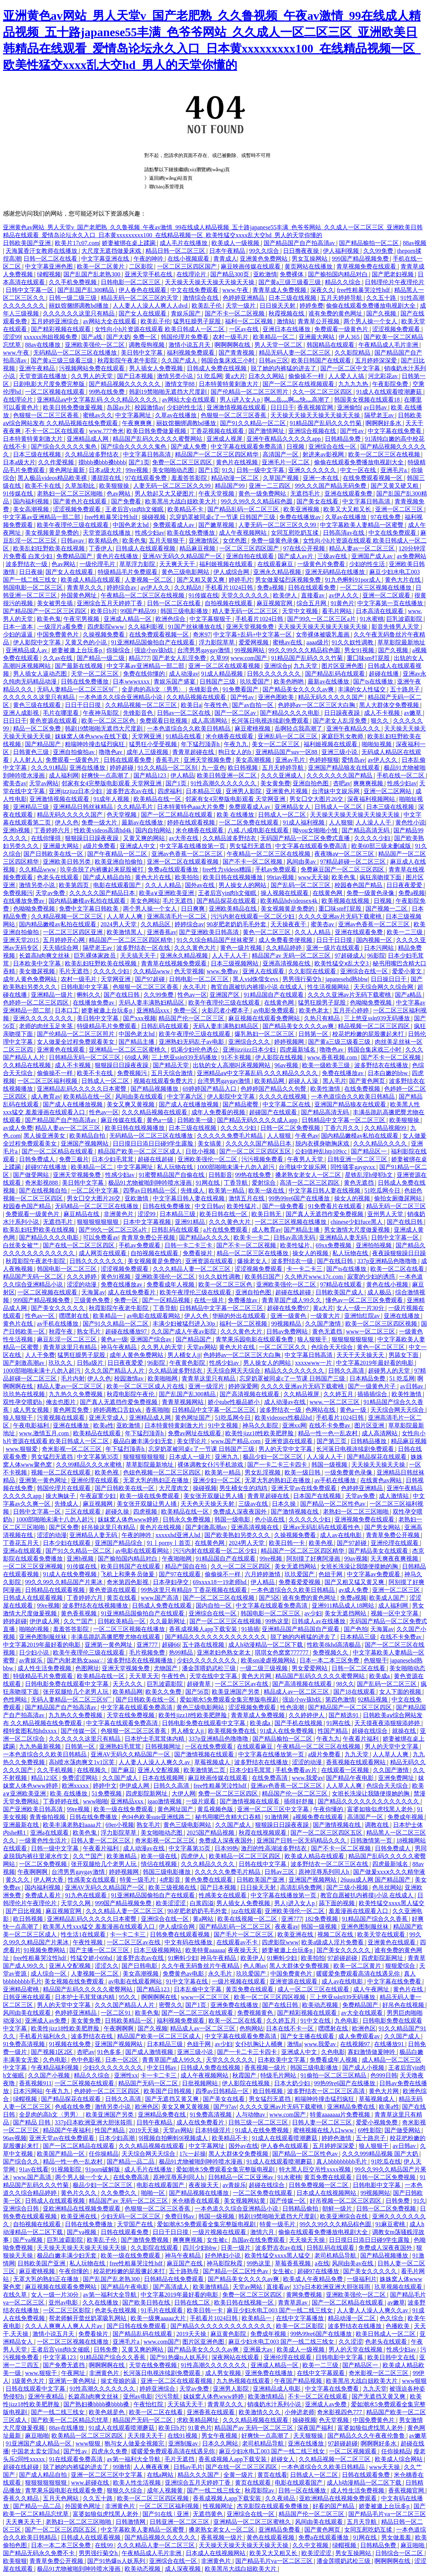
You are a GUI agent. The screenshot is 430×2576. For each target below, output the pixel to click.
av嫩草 (413, 713)
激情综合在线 (201, 298)
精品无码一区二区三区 (396, 1206)
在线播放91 (389, 2044)
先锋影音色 (204, 689)
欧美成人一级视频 (236, 243)
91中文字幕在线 (187, 1981)
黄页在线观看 (253, 2482)
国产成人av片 (296, 556)
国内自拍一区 (214, 1605)
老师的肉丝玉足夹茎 (46, 1026)
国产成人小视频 (364, 2067)
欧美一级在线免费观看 (150, 1496)
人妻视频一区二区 (149, 580)
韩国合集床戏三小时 (228, 360)
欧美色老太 (314, 1010)
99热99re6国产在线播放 (300, 1198)
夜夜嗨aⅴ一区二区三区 (345, 854)
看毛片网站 (337, 611)
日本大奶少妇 (292, 2083)
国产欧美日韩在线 (147, 2302)
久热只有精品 (322, 1018)
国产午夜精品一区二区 (117, 854)
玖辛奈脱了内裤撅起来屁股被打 (102, 869)
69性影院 (370, 2130)
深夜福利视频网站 (371, 799)
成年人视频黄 (165, 2490)
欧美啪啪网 (163, 1378)
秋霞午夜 (61, 1331)
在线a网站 (161, 2475)
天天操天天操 (307, 2240)
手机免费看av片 (296, 1770)
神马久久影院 (261, 1425)
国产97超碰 (150, 979)
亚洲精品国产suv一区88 (287, 752)
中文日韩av (209, 1206)
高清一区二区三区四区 (310, 1182)
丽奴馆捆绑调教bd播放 (79, 305)
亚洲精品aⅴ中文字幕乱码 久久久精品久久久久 (98, 399)
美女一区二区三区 (276, 744)
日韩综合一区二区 (399, 2553)
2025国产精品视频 (211, 1832)
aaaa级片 (318, 642)
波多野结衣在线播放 (381, 1065)
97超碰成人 (350, 955)
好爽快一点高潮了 (106, 775)
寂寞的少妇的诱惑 (371, 1276)
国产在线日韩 (122, 995)
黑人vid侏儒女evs (256, 979)
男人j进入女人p (240, 399)
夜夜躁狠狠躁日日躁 (399, 1253)
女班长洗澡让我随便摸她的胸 (359, 1566)
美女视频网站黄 (245, 2201)
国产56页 (197, 1691)
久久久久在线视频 (283, 1096)
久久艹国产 (79, 1621)
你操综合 (119, 650)
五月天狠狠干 (167, 540)
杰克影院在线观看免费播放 (273, 2506)
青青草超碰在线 (194, 752)
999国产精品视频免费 (361, 258)
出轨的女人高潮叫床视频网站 (232, 1065)
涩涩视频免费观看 (396, 329)
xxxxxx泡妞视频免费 (51, 337)
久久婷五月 (339, 1394)
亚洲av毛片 (290, 760)
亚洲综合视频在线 (313, 431)
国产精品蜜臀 (241, 1104)
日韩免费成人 (37, 1159)
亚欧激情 (265, 274)
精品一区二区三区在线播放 (253, 1253)
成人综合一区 (49, 1973)
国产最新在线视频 (79, 666)
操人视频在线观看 (285, 893)
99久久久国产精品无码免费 (331, 486)
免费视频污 (18, 893)
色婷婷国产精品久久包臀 (274, 1089)
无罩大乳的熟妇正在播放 (156, 1480)
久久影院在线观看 (313, 971)
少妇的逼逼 (18, 634)
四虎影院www (106, 626)
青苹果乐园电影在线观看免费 (255, 1339)
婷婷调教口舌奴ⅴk (118, 1410)
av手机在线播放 (58, 1323)
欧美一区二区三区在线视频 (384, 454)
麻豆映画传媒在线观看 (251, 266)
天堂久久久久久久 (245, 595)
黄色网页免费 (71, 1410)
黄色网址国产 (193, 1417)
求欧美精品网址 (198, 2420)
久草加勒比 (80, 486)
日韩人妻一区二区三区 (101, 1840)
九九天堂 (306, 666)
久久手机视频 (55, 1770)
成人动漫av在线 (285, 1402)
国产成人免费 (189, 446)
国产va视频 (82, 2232)
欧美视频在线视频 (346, 901)
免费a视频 (271, 587)
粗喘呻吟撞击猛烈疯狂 (95, 744)
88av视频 (414, 243)
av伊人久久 (156, 587)
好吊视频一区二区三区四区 (346, 2201)
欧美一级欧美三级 (326, 1065)
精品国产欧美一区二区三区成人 (140, 1151)
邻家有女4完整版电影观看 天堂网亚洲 (112, 783)
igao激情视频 (165, 1801)
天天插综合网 (61, 948)
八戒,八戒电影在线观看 (258, 830)
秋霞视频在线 (287, 313)
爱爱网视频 (254, 642)
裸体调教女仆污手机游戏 (211, 1464)
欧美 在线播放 (236, 814)
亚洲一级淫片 (207, 1386)
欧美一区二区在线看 (398, 1269)
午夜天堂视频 (217, 493)
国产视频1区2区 (52, 2052)
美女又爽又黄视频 (131, 1104)
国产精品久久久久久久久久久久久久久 (216, 1637)
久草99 (219, 658)
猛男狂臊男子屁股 (197, 321)
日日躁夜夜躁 (342, 713)
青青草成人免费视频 (280, 290)
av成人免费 (17, 1128)
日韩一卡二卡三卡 (189, 1245)
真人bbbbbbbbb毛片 (342, 2161)
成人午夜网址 (371, 1989)
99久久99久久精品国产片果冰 (64, 1582)
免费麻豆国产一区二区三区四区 (343, 869)
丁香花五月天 (21, 1543)
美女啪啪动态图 (173, 470)
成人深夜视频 (183, 2569)
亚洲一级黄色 (289, 1316)
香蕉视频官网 (316, 407)
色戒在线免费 (73, 2107)
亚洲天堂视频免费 (250, 626)
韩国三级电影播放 (185, 611)
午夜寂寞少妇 (98, 1496)
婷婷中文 (105, 1785)
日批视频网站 (200, 2083)
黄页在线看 (122, 1598)
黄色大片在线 (403, 580)
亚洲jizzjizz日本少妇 (76, 791)
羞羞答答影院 (189, 478)
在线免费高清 (270, 1778)
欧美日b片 (104, 611)
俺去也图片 (61, 1402)
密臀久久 (171, 2005)
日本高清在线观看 (380, 611)
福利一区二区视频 (249, 321)
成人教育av (45, 1096)
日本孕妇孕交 (171, 1582)
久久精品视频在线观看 (196, 697)
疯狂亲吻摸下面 (381, 877)
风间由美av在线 (353, 2263)
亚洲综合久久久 (250, 1042)
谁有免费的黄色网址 (336, 313)
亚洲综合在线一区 (333, 446)
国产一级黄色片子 (372, 1386)
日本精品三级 (204, 791)
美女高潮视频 (31, 509)
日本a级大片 (19, 462)
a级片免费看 (100, 846)
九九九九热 (354, 384)
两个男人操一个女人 (371, 321)
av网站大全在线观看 (110, 321)
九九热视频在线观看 (244, 2381)
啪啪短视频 (377, 744)
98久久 (345, 1684)
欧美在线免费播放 (191, 533)
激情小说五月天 (190, 345)
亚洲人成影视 (21, 713)
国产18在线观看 (355, 1691)
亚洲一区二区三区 (399, 509)
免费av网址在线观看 (195, 1433)
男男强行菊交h (302, 979)
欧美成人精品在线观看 (91, 580)
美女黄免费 (275, 783)
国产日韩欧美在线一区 (54, 854)
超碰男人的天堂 (389, 1370)
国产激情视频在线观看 (204, 1754)
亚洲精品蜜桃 (21, 1989)
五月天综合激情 (172, 1073)
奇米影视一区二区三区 (72, 1449)
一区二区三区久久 (283, 1347)
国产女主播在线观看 (308, 2036)
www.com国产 (249, 658)
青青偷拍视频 (48, 1817)
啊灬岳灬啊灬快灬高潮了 (297, 399)
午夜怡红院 (149, 2404)
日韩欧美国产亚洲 (27, 243)
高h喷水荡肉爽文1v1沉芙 (82, 1762)
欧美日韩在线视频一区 (244, 2302)
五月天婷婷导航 (342, 298)
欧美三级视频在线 (173, 1887)
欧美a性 (103, 1425)
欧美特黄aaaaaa (205, 1950)
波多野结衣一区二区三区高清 (326, 2091)
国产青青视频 (237, 352)
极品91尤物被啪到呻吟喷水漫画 (150, 1182)
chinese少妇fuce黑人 (357, 1222)
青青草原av (293, 2302)
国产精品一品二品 (131, 2161)
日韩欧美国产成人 (340, 1292)
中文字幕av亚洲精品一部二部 (42, 517)
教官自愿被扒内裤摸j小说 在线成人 (258, 987)
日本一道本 (18, 626)
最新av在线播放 (329, 681)
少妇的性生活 (185, 407)
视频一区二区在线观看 (61, 1472)
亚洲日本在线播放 (287, 329)
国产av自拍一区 (253, 705)
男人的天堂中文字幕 (286, 1449)
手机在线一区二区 (401, 775)
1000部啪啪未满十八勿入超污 (236, 1167)
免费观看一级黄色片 (342, 329)
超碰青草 (199, 1684)
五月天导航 (362, 2522)
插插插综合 (373, 1394)
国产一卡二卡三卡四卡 (277, 1464)
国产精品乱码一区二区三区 (243, 509)
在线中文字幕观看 (321, 2373)
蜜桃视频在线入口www (324, 2130)
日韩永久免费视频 (187, 1519)
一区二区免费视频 (43, 1864)
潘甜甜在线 (106, 478)
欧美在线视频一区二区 (248, 1919)
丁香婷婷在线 (61, 1801)
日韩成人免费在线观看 (162, 1605)
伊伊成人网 (45, 1621)
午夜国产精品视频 (298, 2381)
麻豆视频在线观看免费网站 (264, 1018)
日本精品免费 (368, 1378)
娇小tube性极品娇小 (234, 1402)
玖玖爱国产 (255, 681)
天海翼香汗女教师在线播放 (42, 251)
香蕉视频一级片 (266, 2067)
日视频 (296, 446)
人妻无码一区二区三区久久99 (172, 486)
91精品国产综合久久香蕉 (375, 1919)
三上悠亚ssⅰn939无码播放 (377, 1018)
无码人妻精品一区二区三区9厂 (78, 689)
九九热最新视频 (40, 1746)
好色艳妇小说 (223, 2255)
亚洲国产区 (225, 995)
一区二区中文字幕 (95, 1190)
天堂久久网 (76, 1903)
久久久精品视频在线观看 (155, 1112)
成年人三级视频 (148, 752)
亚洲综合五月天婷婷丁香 (110, 603)
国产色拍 (356, 1629)
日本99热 (226, 1848)
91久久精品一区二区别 (168, 767)
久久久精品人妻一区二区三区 (192, 1269)
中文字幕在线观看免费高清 (247, 446)
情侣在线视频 (159, 1864)
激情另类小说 (175, 376)
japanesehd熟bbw (346, 979)
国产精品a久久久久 (205, 1237)
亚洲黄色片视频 (287, 791)
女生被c (218, 2240)
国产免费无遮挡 (64, 2365)
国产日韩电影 (140, 1966)
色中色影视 (86, 2060)
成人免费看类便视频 (286, 940)
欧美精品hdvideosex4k (289, 901)
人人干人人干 (230, 955)
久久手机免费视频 (73, 282)
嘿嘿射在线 (74, 1316)
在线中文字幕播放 (300, 2318)
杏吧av (342, 783)
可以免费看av (100, 1237)
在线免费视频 (363, 1089)
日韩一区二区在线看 (51, 258)
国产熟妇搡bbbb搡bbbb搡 (97, 2404)
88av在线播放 (43, 345)
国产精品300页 (230, 274)
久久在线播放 (101, 2302)
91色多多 (110, 2052)
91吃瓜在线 (386, 2161)
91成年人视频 (112, 799)
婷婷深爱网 (243, 1386)
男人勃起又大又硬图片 (165, 493)
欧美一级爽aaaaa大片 (159, 2318)
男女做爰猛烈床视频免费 (288, 580)
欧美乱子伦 (207, 305)
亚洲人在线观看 (264, 971)
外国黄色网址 (79, 595)
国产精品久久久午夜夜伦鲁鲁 (367, 2435)
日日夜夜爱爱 (405, 885)
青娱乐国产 (186, 313)
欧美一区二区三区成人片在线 (146, 1386)
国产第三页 (332, 1441)
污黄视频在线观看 (61, 1417)
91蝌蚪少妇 (183, 1958)
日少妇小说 (34, 1652)
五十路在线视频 (204, 1645)
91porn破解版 (103, 2169)
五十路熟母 (184, 2271)
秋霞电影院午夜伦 (131, 1394)
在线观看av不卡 (237, 1942)
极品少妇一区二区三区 (273, 1457)
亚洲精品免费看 (280, 2529)
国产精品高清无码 (366, 830)
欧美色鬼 (134, 540)
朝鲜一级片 (338, 2208)
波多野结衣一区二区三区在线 (330, 1864)
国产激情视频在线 (295, 1511)
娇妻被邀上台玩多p (77, 650)
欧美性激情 (326, 1089)
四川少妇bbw (201, 2247)
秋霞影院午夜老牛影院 (127, 360)
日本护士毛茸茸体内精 (155, 1738)
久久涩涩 (350, 2341)
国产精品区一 (369, 1151)
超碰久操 (118, 1511)
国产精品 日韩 (32, 2122)
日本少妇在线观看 (67, 1543)
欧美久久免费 (164, 1691)
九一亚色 (213, 767)
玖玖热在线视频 (24, 1394)
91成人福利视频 (304, 822)
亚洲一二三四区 (270, 486)
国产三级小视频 (348, 1887)
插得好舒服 (299, 1801)
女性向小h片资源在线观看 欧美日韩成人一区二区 (160, 329)
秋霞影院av (260, 2490)
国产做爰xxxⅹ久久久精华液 (389, 1872)
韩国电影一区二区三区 (33, 587)
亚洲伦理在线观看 (95, 1480)
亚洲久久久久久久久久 (43, 1018)
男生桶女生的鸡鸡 (244, 1488)
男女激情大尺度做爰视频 (357, 1229)
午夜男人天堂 (305, 1159)
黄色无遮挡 (359, 1182)
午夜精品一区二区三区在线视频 (143, 595)
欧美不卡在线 (43, 486)
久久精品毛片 (135, 807)
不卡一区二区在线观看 (55, 431)
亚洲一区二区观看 (387, 595)
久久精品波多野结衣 (92, 454)
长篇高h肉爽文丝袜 (45, 955)
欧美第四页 (74, 885)
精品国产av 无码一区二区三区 (292, 955)
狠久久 (380, 720)
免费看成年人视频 (171, 1284)
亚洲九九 (227, 1457)
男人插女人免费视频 (156, 368)
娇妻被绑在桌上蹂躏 (129, 243)
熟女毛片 (89, 1331)
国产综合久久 (21, 2161)
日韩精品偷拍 (301, 2208)
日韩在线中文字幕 (263, 1864)
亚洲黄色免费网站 (264, 258)
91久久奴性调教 (353, 642)
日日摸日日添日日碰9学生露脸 (154, 1143)
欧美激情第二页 (205, 1770)
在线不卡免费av (330, 1425)
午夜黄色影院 (188, 1363)
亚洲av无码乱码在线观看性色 (322, 1527)
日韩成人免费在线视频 (217, 368)
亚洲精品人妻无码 (343, 1237)
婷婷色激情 (337, 2138)
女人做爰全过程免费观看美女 (76, 1042)
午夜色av (306, 1136)
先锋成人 (193, 1190)
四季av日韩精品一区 (150, 1190)
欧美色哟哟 (289, 681)
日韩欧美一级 (195, 1120)
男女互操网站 (310, 258)
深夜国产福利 (316, 2428)
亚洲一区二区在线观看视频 (224, 666)
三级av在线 (332, 556)
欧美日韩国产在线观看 (321, 360)
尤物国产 (166, 1668)
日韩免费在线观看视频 (180, 1934)
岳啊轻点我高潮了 (299, 728)
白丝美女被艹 (21, 1245)
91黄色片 (342, 603)
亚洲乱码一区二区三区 (288, 736)
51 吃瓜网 (209, 376)
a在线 (322, 2263)
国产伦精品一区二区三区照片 (250, 392)
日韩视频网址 (163, 1746)
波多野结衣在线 (92, 2036)
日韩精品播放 (369, 1441)
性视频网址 (218, 2506)
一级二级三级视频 (264, 1668)
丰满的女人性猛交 (362, 689)
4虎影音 (171, 1879)
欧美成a (380, 1676)
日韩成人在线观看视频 (146, 548)
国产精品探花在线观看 (227, 901)
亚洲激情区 (204, 540)
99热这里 (277, 1621)
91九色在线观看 (86, 1895)
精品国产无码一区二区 (33, 1276)
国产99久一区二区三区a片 (322, 619)
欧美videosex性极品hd (284, 1417)
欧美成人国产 (388, 1598)
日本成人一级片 (190, 1457)
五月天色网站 (61, 2498)
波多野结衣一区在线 (144, 948)
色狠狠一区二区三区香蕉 (46, 415)
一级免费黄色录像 (349, 1472)
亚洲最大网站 (317, 337)
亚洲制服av (183, 2443)
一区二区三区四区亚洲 (73, 932)
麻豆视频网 (98, 1504)
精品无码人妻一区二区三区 (295, 352)
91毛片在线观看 (162, 2310)
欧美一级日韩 (303, 1472)
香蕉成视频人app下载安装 (204, 1629)
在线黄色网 (328, 893)
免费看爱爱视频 (300, 1582)
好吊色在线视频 (404, 2005)
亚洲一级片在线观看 (333, 948)
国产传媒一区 (79, 1731)
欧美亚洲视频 (302, 509)
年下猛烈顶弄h (201, 744)
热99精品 (181, 1652)
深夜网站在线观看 (236, 2357)
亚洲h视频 (17, 830)
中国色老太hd (131, 525)
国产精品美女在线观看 (378, 1551)
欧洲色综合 (171, 619)
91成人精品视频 (222, 673)
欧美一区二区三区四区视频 (381, 1323)
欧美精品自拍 (88, 1136)
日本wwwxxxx (132, 681)
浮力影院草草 (217, 642)
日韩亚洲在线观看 (27, 1997)
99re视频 (138, 470)
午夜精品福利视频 (55, 2067)
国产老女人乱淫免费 (179, 658)
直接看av (313, 595)
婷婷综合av (122, 587)
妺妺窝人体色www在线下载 (92, 736)
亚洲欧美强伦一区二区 (95, 345)
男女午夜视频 (220, 2435)
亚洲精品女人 (293, 807)
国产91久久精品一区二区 (253, 423)
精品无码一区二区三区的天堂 (140, 298)
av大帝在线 (184, 838)
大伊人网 (183, 1793)
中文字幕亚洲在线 (106, 258)
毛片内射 (73, 1378)
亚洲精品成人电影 (277, 2388)
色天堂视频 (122, 814)
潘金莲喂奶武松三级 (209, 1668)
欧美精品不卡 (186, 509)
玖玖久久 (61, 1363)
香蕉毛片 (168, 760)
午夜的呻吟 (149, 258)
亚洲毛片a (394, 470)
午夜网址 (74, 2373)
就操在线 (404, 1731)
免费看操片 (198, 1253)
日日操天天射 (278, 305)
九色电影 (347, 2020)
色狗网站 (251, 2028)
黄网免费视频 (304, 2294)
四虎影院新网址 (147, 1793)
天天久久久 (128, 1684)
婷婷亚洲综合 (158, 2388)
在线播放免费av (24, 901)
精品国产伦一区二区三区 (192, 1018)
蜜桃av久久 (97, 415)
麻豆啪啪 (37, 2435)
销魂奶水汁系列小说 (274, 2404)
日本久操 (284, 1504)
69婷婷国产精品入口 (210, 1089)
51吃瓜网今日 (383, 1190)
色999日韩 (383, 2075)
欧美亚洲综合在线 (344, 2216)
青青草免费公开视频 (148, 1237)
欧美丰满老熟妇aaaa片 (73, 1825)
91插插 (250, 1629)
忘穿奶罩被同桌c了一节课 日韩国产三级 (223, 517)
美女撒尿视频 (37, 971)
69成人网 (136, 1057)
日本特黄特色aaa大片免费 (191, 807)
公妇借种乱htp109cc (321, 1151)
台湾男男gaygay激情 (204, 650)
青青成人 (225, 258)
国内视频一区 (374, 940)
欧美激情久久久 (260, 2412)
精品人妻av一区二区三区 (362, 548)
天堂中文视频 (300, 611)
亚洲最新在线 (21, 1825)
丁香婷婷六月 (52, 830)
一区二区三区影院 (67, 2310)
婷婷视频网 (289, 1042)
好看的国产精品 (334, 2506)
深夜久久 (322, 290)
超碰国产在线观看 (273, 1112)
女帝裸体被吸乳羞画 (323, 634)
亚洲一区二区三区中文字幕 (273, 1809)
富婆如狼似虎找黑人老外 (380, 1809)
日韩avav (73, 540)
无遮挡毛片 (305, 493)
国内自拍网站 (154, 830)
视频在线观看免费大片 (164, 1081)
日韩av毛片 (188, 2467)
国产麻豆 (123, 1770)
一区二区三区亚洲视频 (33, 1566)
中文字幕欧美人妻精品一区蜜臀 (362, 525)
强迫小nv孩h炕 (154, 650)
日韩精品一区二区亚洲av (241, 2177)
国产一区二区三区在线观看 (198, 2013)
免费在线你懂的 (144, 673)
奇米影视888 (42, 1182)
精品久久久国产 (199, 2475)
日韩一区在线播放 (302, 2490)
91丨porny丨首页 (169, 1543)
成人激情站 (394, 1496)
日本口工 (67, 1010)
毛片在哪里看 (61, 713)
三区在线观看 (83, 1511)
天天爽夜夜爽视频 (395, 1558)
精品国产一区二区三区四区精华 (217, 454)
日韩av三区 (273, 360)
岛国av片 (119, 407)
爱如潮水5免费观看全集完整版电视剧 (230, 1699)
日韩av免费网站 (287, 1331)
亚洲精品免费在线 (351, 2107)
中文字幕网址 (134, 415)
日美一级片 (236, 2247)
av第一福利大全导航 (110, 2294)
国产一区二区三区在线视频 (219, 1598)
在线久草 (15, 2294)
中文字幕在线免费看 (395, 431)
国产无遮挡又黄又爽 (172, 2099)
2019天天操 (144, 2130)
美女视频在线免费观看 (75, 1981)
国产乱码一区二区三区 (301, 885)
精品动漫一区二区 (235, 478)
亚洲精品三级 (31, 807)
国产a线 (92, 337)
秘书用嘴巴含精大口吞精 (228, 1817)
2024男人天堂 (119, 924)
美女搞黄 (210, 1143)
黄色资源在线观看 (54, 720)
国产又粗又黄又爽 (201, 580)
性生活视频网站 (329, 987)
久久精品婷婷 (284, 948)
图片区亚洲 (370, 1425)
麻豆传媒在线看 (122, 1120)
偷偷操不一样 (307, 376)
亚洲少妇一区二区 (217, 1480)
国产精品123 (151, 775)
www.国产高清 (161, 1598)
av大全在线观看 (362, 2013)
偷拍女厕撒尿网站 (398, 1198)
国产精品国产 (43, 744)
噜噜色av (111, 752)
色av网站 (119, 493)
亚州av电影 (63, 2302)
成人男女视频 (31, 1410)
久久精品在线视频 (27, 1065)
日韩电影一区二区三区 (131, 282)
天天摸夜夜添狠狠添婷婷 (387, 1723)
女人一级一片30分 (361, 1308)
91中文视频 (223, 1425)
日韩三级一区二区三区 (258, 2122)
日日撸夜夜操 (301, 251)
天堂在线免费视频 (131, 1715)
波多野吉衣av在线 (130, 791)
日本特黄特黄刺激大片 (229, 384)
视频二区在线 (336, 1934)
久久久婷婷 (82, 1276)
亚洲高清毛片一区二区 (177, 916)
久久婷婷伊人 (307, 1715)
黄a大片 (235, 376)
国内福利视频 (31, 501)
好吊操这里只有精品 (108, 1527)
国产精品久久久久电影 (290, 713)
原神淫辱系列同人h (324, 1872)
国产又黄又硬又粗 (395, 486)
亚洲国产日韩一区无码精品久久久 (302, 1840)
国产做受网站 (31, 1175)
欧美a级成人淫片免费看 (333, 1942)
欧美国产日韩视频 (168, 2091)
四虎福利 (170, 791)
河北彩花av (383, 376)
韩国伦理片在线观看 (64, 1488)
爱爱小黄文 (407, 971)
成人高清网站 (210, 720)
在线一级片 (209, 1300)
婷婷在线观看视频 (191, 822)
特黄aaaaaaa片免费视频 (341, 2114)
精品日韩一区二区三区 (176, 251)
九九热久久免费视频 (76, 1394)
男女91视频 (360, 650)
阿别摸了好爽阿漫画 (314, 1558)
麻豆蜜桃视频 (253, 728)
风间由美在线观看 (139, 1096)
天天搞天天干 (138, 955)
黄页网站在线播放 (309, 266)
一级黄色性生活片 (43, 1840)
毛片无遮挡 (178, 901)
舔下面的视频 (337, 1903)
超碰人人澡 (304, 1081)
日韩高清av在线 (344, 533)
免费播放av (243, 1300)
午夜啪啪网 (177, 1558)
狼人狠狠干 (313, 1339)
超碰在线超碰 (156, 1159)
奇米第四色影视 (128, 1582)
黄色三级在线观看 (37, 705)
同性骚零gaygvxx (353, 1167)
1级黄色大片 (29, 2381)
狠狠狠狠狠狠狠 (98, 1222)
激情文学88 (180, 384)
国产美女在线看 (318, 501)
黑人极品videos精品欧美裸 (53, 478)
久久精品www (38, 869)
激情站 (286, 321)
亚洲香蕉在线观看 (211, 2412)
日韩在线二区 (192, 2302)
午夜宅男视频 (82, 619)
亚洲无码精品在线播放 (335, 572)
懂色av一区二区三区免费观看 (365, 1300)
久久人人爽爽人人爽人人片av (64, 2326)
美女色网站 (145, 901)
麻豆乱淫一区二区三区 (67, 1339)
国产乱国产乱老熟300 (92, 274)
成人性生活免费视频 (45, 1668)
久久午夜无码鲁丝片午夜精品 (201, 1966)
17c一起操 (192, 2154)
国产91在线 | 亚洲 (166, 2514)
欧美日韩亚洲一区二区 (227, 775)
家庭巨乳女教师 (343, 736)
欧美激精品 (122, 1856)
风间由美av (301, 861)
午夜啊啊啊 (33, 1872)
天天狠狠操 (308, 2435)
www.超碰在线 (90, 2482)
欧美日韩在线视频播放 (233, 877)
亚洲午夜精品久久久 (354, 728)
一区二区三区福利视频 (48, 1081)
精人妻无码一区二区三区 (245, 611)
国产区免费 (64, 1527)
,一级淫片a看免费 (60, 626)
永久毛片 (195, 987)
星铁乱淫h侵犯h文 (369, 1175)
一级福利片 (362, 2279)
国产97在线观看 (180, 1574)
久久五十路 (382, 298)
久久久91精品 (49, 767)
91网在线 (208, 1182)
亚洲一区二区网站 (388, 791)
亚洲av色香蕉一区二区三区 (187, 854)
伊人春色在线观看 (143, 290)
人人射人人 (28, 760)
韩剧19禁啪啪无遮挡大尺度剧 (168, 392)
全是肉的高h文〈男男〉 (154, 689)
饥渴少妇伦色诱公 (195, 1049)
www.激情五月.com (44, 1433)
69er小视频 (120, 1825)
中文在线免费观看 (195, 290)
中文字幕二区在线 (287, 1104)
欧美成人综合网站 (399, 2459)
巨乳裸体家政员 (95, 955)
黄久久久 (18, 1879)
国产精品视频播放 (155, 1089)
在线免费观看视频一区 (373, 478)
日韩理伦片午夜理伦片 (394, 282)
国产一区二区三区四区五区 (255, 1151)
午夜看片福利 (361, 1738)
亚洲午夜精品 (37, 368)
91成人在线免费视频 (70, 1574)
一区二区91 (116, 2013)
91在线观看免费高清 (76, 2459)
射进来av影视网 (323, 454)
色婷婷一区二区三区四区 (36, 1002)
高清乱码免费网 (301, 1887)
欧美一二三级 (405, 932)
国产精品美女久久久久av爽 (299, 689)
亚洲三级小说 (340, 752)
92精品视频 (373, 1699)
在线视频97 (355, 2044)
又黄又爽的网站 (144, 838)
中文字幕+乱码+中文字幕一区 (253, 634)
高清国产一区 (281, 454)
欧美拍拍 (187, 877)
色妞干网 (331, 1574)
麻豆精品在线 (82, 1214)
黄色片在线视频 (237, 462)
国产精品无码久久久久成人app (258, 1120)
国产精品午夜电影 (350, 1778)
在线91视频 (183, 2435)
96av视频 (286, 1065)
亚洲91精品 (190, 1222)
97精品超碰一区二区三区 (353, 861)
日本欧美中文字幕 (37, 963)
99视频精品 (286, 1323)
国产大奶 (118, 337)
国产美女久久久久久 (58, 1308)
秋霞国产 (245, 2075)
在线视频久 (92, 1770)
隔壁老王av (379, 415)
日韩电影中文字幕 (85, 987)
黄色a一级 (161, 1120)
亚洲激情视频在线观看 (237, 407)
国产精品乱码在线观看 (335, 673)
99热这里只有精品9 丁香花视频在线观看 (194, 1590)
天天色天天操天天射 (208, 1504)
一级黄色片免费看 (321, 564)
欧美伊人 (285, 595)
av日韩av (376, 407)
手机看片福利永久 (43, 2036)
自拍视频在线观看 (229, 603)
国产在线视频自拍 (43, 1190)
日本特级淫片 (213, 2130)
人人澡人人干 (374, 822)
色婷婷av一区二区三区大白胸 (317, 705)
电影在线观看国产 (117, 885)
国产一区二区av (235, 713)
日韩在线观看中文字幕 (36, 2388)
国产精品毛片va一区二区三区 (387, 2514)
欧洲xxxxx (76, 1785)
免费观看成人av (174, 525)
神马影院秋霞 (225, 2263)
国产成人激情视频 (150, 2052)
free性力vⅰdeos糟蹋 (227, 869)
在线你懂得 (46, 838)
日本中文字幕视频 (147, 1222)
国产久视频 (382, 313)
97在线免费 (386, 517)
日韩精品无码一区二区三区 (85, 1057)
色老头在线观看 (58, 877)
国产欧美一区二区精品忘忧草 (70, 2420)
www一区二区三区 (371, 1331)
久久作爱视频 (56, 462)
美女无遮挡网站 (296, 1566)
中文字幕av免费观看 (374, 1574)
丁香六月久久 (342, 1128)
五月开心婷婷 (351, 1010)
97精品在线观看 (341, 1284)
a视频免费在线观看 (319, 1817)
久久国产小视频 (49, 2075)
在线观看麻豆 (276, 564)
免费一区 (145, 337)
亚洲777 (147, 1645)
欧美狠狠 (15, 2561)
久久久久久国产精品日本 (102, 893)
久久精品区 (156, 924)
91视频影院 (67, 2169)
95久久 (128, 1997)
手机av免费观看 (276, 869)
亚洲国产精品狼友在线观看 (344, 767)
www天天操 (313, 877)
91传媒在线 (18, 493)
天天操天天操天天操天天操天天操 (210, 282)
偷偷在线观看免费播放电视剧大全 (371, 305)
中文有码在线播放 (189, 1942)
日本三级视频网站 (235, 963)
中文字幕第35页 (98, 1457)
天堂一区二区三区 (95, 673)
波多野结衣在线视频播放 (95, 1605)
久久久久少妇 (373, 838)
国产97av (225, 2107)
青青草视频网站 (183, 1402)
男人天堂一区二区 (279, 345)
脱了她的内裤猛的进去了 (284, 368)
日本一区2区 (122, 2060)
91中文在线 (316, 2020)
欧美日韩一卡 (287, 1543)
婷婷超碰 (122, 767)
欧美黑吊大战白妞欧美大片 (181, 501)
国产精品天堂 (171, 1065)
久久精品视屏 (302, 1394)
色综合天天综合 (332, 1347)
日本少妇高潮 (117, 2138)
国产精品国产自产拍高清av (300, 243)
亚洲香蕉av (161, 932)
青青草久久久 (85, 587)
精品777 (139, 658)
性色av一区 (192, 995)
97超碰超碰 (343, 1958)
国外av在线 (200, 885)
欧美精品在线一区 (158, 799)
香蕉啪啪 (157, 1410)
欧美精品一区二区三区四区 (245, 1856)
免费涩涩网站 (80, 1778)
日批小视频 (201, 1151)
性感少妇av (149, 533)
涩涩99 (12, 337)
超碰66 (171, 1645)
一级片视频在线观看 (239, 1981)
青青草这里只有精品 (70, 1347)
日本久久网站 (267, 376)
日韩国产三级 (218, 681)
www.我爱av (307, 1778)
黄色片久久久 (79, 2193)
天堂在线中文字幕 (214, 1676)
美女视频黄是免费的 (52, 533)
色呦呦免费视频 (34, 908)
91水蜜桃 (372, 619)
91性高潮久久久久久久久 (224, 783)
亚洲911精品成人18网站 (344, 1605)
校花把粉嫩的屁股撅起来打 (368, 1034)
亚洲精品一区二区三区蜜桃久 (128, 1049)
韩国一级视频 (330, 1464)
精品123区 (45, 1778)
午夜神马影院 (101, 713)
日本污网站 (379, 948)
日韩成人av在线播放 (319, 1621)
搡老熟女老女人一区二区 (308, 1175)
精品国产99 (230, 486)
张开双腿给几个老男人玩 (76, 1691)
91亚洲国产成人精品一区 (39, 2443)
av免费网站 (411, 556)
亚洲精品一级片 (52, 995)
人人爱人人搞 (346, 376)
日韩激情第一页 (371, 1840)
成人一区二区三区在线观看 (314, 1989)
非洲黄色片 (119, 1214)
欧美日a (191, 705)
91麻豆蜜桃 (391, 2224)
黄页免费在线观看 (250, 1989)
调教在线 (377, 1825)
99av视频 (356, 1558)
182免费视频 (322, 1919)
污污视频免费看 (263, 1159)
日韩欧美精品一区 (122, 1621)
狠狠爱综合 (401, 1966)
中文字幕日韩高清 (147, 454)
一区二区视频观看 (353, 2451)
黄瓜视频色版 (216, 1809)
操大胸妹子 (61, 1496)
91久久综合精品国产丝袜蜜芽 (216, 940)
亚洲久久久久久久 (313, 470)
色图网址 (87, 1668)
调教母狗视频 (147, 345)
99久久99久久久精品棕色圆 (257, 501)
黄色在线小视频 (387, 1284)
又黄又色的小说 (86, 642)
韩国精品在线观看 (331, 345)
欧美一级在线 (267, 1190)
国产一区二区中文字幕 (351, 368)
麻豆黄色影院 (229, 2334)
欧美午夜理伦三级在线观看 (73, 525)
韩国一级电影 (233, 1519)
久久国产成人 (179, 360)
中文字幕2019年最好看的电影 (375, 1363)
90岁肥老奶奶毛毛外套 (237, 924)
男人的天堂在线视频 (356, 2349)
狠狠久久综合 (125, 2490)
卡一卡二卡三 (305, 1269)
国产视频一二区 (387, 908)
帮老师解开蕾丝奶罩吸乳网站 (88, 2318)
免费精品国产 (75, 556)
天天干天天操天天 (361, 1355)
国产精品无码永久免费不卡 (39, 2553)
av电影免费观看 (274, 1010)
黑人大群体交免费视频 (389, 705)
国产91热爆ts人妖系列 (179, 2357)
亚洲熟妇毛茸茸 (120, 1746)
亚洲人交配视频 (159, 1770)
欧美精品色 (104, 540)
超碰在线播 (384, 673)
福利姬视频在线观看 (226, 564)
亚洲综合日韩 (21, 2208)
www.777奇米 (106, 431)
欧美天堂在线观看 (382, 1934)
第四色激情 (340, 1699)
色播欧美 (398, 2326)
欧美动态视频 (320, 2005)
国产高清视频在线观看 (250, 1394)
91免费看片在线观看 (335, 1206)
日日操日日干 (389, 979)
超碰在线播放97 (126, 1331)
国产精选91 (344, 1715)
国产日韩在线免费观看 (137, 2326)
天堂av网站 (44, 783)
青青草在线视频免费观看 (174, 963)
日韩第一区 (314, 1034)
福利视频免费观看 (191, 352)
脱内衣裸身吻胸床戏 (323, 1143)
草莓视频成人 (213, 1762)
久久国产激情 (323, 1323)
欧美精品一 (108, 1316)
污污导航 (168, 2396)
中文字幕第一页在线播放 (390, 603)
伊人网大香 (49, 1879)
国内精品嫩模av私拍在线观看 (87, 901)
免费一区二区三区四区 (182, 462)
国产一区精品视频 (166, 1300)
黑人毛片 (334, 1081)
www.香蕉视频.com (332, 1057)
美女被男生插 (55, 603)
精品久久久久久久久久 (295, 1370)
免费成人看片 (43, 1895)
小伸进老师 (299, 2412)
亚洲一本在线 (321, 478)
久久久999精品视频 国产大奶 (381, 2154)
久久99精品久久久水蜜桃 (89, 1464)
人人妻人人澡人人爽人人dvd (151, 305)
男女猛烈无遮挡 (251, 846)
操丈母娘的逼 (119, 2381)
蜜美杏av (14, 783)
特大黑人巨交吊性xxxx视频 (315, 2169)
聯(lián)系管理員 (166, 186)
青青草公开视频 (319, 321)
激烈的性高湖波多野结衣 (274, 1848)
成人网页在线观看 (103, 1253)
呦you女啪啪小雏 (316, 830)
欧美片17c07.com (77, 243)
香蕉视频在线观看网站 (356, 1762)
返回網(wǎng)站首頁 (170, 178)
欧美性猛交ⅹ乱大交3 (342, 963)
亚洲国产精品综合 (119, 1543)
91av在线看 (33, 2169)
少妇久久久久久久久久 (207, 1660)
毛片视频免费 (147, 1652)
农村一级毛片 (231, 337)
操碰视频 (154, 517)
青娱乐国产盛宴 (175, 681)
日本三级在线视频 (293, 298)
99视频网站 (250, 650)
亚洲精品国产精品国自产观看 (301, 1629)
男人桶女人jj (184, 1355)
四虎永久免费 (110, 2451)
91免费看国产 (241, 689)
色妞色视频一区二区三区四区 (162, 1472)
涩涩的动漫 (82, 1284)
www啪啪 (95, 1801)
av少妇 (313, 1613)
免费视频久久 (331, 1652)
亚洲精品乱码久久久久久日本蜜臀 (82, 1089)
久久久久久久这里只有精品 (79, 313)
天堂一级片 (241, 305)
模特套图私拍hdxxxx (30, 1731)
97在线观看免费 (146, 478)
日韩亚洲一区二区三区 (358, 1159)
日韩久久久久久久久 (274, 673)
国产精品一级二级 (101, 658)
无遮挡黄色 (208, 2514)
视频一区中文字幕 (395, 1613)
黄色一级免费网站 (263, 493)
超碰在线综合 (370, 1731)
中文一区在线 (358, 470)
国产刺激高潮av (24, 1363)
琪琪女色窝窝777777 (282, 1652)
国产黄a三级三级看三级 (290, 282)
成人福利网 (64, 775)
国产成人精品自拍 (107, 877)
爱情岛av (353, 760)
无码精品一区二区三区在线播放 (75, 352)
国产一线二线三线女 (58, 2412)
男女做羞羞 (396, 2537)
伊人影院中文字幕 (37, 642)
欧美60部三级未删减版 (381, 846)
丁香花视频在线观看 (217, 431)
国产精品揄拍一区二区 (369, 243)
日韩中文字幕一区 (30, 290)
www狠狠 (414, 2381)
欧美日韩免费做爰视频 (73, 407)
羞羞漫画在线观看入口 (359, 1911)
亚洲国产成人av (372, 556)
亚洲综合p (277, 666)
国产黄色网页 (367, 1081)
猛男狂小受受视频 (153, 744)
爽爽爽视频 (369, 783)
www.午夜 (236, 290)
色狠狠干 (375, 1660)
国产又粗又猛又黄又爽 (355, 1582)
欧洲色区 (364, 2028)
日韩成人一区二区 (339, 807)
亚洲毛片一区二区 (286, 462)
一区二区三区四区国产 (187, 266)
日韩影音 (220, 1175)
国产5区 (269, 1598)
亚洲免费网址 (396, 1778)
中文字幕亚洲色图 (49, 266)
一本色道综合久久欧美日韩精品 (189, 728)
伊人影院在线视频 (279, 1057)
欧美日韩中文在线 (392, 2357)
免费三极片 (74, 1159)
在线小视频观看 (189, 258)
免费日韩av (180, 2216)
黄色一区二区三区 (267, 932)
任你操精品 (104, 2154)
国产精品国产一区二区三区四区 (45, 611)
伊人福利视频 (341, 251)
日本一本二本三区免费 (330, 1660)
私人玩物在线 (175, 1167)
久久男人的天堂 (92, 376)
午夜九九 (236, 744)
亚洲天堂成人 (107, 1417)
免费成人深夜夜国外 (240, 1511)
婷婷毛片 (240, 580)
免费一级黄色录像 (275, 540)
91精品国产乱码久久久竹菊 (326, 423)
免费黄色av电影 (184, 1973)
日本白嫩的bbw (388, 1073)
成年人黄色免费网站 (30, 979)
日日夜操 (31, 572)
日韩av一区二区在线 (184, 713)
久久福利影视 (146, 626)
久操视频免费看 (104, 634)
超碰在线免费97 (288, 1308)
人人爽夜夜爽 (152, 2467)
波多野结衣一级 (27, 564)
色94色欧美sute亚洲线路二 (157, 1817)
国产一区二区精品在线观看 (177, 814)
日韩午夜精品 (155, 2122)
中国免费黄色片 (58, 634)
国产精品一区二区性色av (333, 1504)
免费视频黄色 (255, 2013)
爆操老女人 (253, 1261)
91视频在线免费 (70, 2044)
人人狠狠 (341, 822)
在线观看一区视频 (345, 1770)
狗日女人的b (235, 752)
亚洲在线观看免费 (349, 493)
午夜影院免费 (390, 384)
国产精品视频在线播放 (199, 2193)
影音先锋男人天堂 (396, 626)
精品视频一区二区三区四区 (374, 1026)
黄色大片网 (257, 1676)
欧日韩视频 (243, 767)
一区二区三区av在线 (242, 1684)
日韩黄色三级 (31, 752)
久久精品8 (188, 587)
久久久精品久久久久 (380, 1143)
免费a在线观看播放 (174, 869)
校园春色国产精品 (359, 885)
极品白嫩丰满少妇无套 (143, 1441)
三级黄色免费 (92, 1300)
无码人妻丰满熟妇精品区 (152, 1002)
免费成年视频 (406, 1817)
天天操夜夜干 (289, 924)
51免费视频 (107, 1793)
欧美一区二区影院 (300, 2326)
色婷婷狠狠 (324, 760)
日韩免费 (398, 2201)
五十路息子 (405, 689)
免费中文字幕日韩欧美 (89, 908)
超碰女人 (283, 2459)
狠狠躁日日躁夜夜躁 (92, 838)
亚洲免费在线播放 (235, 2005)
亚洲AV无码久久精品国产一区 (182, 556)
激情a (294, 2044)
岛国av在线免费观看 (259, 2240)
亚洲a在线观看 (23, 1551)
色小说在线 (270, 1519)
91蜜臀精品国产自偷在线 (172, 1175)
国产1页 (139, 462)
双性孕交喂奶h (23, 1402)
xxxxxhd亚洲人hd (179, 1535)
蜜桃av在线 (288, 642)
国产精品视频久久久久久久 (125, 384)
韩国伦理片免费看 (185, 337)
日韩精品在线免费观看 (174, 2279)
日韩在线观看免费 (312, 587)
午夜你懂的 (329, 1809)
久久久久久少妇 (310, 1519)
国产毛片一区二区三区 (244, 1934)
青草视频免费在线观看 (367, 266)
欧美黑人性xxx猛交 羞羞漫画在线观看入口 (99, 1926)
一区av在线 (244, 329)
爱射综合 (264, 1182)
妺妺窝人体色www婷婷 (129, 1519)
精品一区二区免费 (37, 728)
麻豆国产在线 (185, 2263)
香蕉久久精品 (21, 2498)
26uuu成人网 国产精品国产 (376, 1879)
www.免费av (223, 971)
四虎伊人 (193, 1856)
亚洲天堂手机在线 (149, 274)
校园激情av (149, 407)
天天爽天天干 (178, 564)
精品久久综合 (343, 282)
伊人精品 (182, 775)
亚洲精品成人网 (88, 439)
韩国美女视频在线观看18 (367, 399)
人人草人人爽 (125, 916)
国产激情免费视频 (145, 2240)
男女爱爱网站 (310, 1668)
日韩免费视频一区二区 (319, 2185)
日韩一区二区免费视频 (290, 1128)
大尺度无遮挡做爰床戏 (111, 251)
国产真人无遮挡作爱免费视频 (325, 1214)
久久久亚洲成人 (282, 775)
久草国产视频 (281, 478)
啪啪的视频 (34, 1629)
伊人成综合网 (232, 572)
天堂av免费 (50, 893)
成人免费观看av (359, 2036)
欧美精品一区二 (274, 337)
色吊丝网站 (387, 1887)
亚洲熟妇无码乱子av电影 (192, 1042)
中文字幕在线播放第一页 (193, 846)
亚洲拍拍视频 (374, 1245)
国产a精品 (409, 995)
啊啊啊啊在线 (233, 345)
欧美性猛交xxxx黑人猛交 (391, 1903)
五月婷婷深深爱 (376, 360)
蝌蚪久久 (89, 995)
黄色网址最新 (67, 470)
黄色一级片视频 (241, 948)
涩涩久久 (107, 1966)
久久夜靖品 (280, 2498)
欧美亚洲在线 (296, 1934)
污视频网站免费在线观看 (92, 368)
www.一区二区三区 (335, 1402)
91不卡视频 (236, 1057)
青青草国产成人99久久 (292, 1300)
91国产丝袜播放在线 (195, 626)
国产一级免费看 (283, 1206)
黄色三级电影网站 (186, 572)
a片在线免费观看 (226, 1229)
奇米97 (202, 634)
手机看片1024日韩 (229, 587)
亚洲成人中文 (138, 846)
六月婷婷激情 (263, 1574)
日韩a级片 (91, 1363)
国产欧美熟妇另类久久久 (238, 1535)
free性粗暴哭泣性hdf (364, 290)
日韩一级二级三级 (73, 298)
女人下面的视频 (401, 1691)
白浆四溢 (202, 1903)
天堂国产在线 (135, 2224)
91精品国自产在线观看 (274, 995)
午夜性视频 (88, 1942)
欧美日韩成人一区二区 (386, 2334)
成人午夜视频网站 (243, 533)
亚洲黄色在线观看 (61, 1049)
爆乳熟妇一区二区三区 (265, 1034)
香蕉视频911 (35, 2083)
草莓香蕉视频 (293, 2263)
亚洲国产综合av (151, 1339)
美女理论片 (192, 1441)
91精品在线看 (184, 736)
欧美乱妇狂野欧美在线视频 (49, 548)
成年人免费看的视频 (219, 1112)
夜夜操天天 (243, 1950)
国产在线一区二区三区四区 (79, 1245)
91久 (228, 470)
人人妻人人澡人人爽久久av (155, 1762)
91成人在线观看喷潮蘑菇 (389, 392)
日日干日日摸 (83, 705)
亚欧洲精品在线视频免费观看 (82, 2208)
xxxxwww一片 (314, 1363)
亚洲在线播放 (88, 767)
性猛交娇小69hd (92, 1958)
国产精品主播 (137, 1042)
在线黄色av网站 (381, 1480)
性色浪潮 (292, 1707)
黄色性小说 (410, 822)
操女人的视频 (352, 1198)
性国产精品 (333, 1731)
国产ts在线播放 (374, 681)
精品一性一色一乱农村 (328, 1433)
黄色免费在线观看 (209, 1879)
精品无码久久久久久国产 (331, 697)
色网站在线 (321, 1410)
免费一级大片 (100, 822)
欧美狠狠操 (115, 486)
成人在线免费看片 (132, 1292)
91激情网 (277, 1817)
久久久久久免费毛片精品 (230, 1136)
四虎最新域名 (298, 1049)
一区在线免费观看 (209, 1746)
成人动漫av (183, 673)
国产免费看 (126, 501)
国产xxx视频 (139, 1018)
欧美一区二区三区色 (108, 720)
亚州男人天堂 (386, 1214)
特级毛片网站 (279, 2075)
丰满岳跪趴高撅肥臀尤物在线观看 (116, 1637)
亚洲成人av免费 (46, 2020)
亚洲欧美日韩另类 (67, 861)
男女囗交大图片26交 (317, 799)
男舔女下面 (404, 1355)
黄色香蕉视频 (79, 1613)
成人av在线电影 (341, 1535)
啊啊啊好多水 (384, 423)
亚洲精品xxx (153, 1010)
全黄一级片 (239, 2475)
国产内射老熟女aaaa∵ (75, 1660)
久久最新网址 (168, 1621)
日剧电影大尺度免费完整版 (49, 384)
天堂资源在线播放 (43, 376)
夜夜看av (286, 1926)
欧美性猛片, (243, 1206)
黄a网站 (204, 1919)
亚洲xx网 (294, 1425)
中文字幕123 (60, 2357)
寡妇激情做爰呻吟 (372, 2052)
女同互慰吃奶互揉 (295, 533)
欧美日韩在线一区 (224, 1214)
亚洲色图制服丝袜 (43, 1637)
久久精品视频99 (386, 1128)
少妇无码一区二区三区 (131, 2216)
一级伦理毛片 (98, 564)
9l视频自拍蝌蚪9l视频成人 (174, 2138)
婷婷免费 (311, 305)
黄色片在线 (18, 1323)
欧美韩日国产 (263, 1276)
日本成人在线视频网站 (327, 2193)
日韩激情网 (131, 2522)
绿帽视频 (49, 274)
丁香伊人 (101, 548)
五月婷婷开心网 (64, 940)
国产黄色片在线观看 (80, 501)
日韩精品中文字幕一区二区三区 (344, 1120)
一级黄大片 (326, 1316)
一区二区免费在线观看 (249, 822)
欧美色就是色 (107, 2412)
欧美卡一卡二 (252, 1237)
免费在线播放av (300, 517)
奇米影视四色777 (340, 2412)
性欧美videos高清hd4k (103, 830)
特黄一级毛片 (138, 1879)
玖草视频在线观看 (399, 2287)
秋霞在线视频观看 (263, 1832)
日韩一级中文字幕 (261, 470)
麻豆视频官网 (275, 603)
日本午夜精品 (228, 251)
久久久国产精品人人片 (115, 1370)
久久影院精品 (353, 352)
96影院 (376, 955)
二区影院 (141, 266)
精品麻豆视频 (198, 548)
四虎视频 (145, 1511)
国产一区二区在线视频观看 (299, 384)
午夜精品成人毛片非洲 (389, 345)
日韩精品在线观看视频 (55, 1590)
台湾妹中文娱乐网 (336, 791)
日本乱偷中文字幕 (198, 1989)
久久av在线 (58, 658)
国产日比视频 (24, 1911)
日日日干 (282, 407)
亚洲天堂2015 (21, 940)
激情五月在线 (247, 1198)
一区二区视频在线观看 (55, 392)
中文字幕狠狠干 (211, 619)
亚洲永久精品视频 (277, 572)
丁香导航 (236, 1182)
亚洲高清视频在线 (287, 963)
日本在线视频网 (163, 1778)
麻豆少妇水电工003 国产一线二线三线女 (280, 2310)
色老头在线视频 (116, 2310)
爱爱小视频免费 (377, 2122)
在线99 (104, 2545)
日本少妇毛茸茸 (113, 1159)
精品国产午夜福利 (67, 2130)
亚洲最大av (258, 2349)
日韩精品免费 (343, 439)
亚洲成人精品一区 (128, 619)
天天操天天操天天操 (379, 1464)
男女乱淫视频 (263, 1472)
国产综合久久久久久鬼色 (64, 446)
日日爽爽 (193, 908)
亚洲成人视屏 (225, 439)
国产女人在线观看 (143, 313)
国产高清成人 (171, 2287)
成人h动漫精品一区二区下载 (266, 1645)
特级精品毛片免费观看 (128, 572)
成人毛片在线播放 (184, 243)
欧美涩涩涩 (171, 1903)
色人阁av (255, 1966)
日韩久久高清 (346, 1370)
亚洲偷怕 (349, 407)
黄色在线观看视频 (271, 2537)
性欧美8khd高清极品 (334, 1645)
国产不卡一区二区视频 (235, 313)
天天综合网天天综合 (234, 1370)
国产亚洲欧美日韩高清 (209, 932)
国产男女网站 (383, 1527)
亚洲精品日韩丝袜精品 (83, 807)
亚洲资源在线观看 (210, 1261)
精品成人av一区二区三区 (297, 1691)
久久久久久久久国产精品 (340, 775)
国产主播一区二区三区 (100, 1950)
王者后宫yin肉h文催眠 (135, 509)
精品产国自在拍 (186, 1566)
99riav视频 (281, 877)
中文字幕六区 (185, 1096)
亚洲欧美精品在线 (233, 908)
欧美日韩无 (267, 1214)
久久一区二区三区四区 (323, 392)
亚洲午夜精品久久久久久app (284, 439)
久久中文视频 (311, 2545)
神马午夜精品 (119, 1347)
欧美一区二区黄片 (101, 266)
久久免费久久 (119, 2193)
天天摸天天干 (146, 2435)
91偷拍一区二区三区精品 (334, 2075)
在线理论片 (192, 274)
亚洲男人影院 (244, 791)
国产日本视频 (135, 376)
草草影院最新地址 (401, 642)
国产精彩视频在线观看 (61, 329)
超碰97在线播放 (46, 1167)
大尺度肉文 (174, 1488)
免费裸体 (292, 274)
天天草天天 (144, 1676)
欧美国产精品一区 (61, 2154)
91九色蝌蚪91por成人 (353, 580)
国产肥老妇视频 (393, 274)
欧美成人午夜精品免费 (313, 2279)
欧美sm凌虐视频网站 (269, 1660)
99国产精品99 (138, 611)
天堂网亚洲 (147, 736)
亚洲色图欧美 (276, 697)
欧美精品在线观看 (97, 1433)
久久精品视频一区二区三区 (141, 705)
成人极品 (380, 1292)
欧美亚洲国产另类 (236, 1691)
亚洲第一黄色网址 (43, 1480)
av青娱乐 (31, 1660)
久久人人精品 (163, 885)
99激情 (122, 2467)
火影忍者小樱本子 (226, 1010)
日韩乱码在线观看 (165, 1026)
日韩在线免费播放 (85, 681)
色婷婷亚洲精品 (244, 298)
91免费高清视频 (24, 2044)
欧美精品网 (270, 1081)
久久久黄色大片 (195, 948)
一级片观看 (201, 1801)
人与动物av (251, 2114)
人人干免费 (40, 1355)
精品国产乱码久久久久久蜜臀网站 (158, 439)
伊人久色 (67, 822)
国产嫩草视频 (217, 525)
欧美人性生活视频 (137, 2482)
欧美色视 (107, 1472)
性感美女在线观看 (92, 1879)
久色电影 (333, 2052)
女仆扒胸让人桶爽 (259, 2044)
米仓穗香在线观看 (230, 736)
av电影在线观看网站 (154, 1316)
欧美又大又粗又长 (348, 509)
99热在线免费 (107, 392)
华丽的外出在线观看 (239, 1316)
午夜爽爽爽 (137, 423)
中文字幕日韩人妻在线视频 (325, 1190)
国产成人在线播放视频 (73, 1104)
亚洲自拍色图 (311, 783)
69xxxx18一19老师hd (220, 1582)
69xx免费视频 (334, 1245)
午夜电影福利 (31, 1425)
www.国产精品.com (236, 1441)
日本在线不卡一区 (290, 2028)
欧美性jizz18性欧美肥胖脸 (260, 1433)
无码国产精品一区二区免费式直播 (305, 838)
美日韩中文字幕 (142, 352)
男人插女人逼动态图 (40, 673)
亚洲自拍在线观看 (250, 556)
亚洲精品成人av (27, 650)
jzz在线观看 (246, 1911)
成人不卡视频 (382, 713)
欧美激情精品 (211, 2287)
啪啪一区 (153, 2193)
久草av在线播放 (176, 415)
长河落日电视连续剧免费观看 (270, 720)
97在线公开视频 (304, 548)
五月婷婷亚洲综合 (55, 321)
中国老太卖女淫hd (36, 2451)
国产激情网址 (267, 431)
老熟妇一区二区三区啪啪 (70, 493)
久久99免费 (379, 251)
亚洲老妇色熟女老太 (224, 1652)
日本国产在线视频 (317, 1496)
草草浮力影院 (138, 564)
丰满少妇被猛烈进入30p (185, 1323)
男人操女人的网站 (243, 885)
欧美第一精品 (227, 1190)
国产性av (352, 431)
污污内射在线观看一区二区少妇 (253, 916)
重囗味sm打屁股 (369, 658)
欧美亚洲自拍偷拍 (119, 861)
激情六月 (263, 2232)
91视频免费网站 (45, 1950)
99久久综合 (264, 251)
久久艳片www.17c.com (314, 1276)
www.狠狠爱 (22, 1449)
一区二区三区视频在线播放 (376, 587)
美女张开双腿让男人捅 (214, 1496)
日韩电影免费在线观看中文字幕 (67, 1684)
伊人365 (350, 337)
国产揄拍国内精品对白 (338, 274)
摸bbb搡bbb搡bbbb (102, 462)
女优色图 (235, 540)
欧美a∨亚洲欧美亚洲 (167, 893)
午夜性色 (216, 705)
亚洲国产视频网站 (85, 1143)
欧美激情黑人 (125, 932)
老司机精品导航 (336, 2255)
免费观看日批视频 (164, 720)
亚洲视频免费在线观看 (365, 1519)
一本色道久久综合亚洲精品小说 (121, 697)
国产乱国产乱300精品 (86, 290)
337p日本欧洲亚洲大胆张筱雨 (94, 2122)
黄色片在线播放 (117, 556)
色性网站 (15, 1699)
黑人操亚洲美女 (45, 1136)
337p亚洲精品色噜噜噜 (387, 1261)
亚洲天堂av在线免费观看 (304, 1488)
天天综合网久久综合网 (384, 987)
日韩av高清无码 (294, 1237)
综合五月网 (312, 603)
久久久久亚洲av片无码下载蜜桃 (340, 916)
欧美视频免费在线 (232, 1731)
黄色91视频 (116, 1276)
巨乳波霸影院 (405, 619)
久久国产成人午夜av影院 (184, 1331)
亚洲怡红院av (362, 1316)
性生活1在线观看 (84, 1934)
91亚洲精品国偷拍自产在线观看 (153, 642)
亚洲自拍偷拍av (74, 752)
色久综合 (392, 2318)
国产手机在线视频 (299, 1723)
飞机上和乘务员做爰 (128, 1574)
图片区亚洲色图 (343, 666)
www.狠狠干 (42, 2373)
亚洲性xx (126, 2075)
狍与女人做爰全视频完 (135, 2443)
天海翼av (93, 1292)
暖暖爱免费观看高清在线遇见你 (358, 1973)
